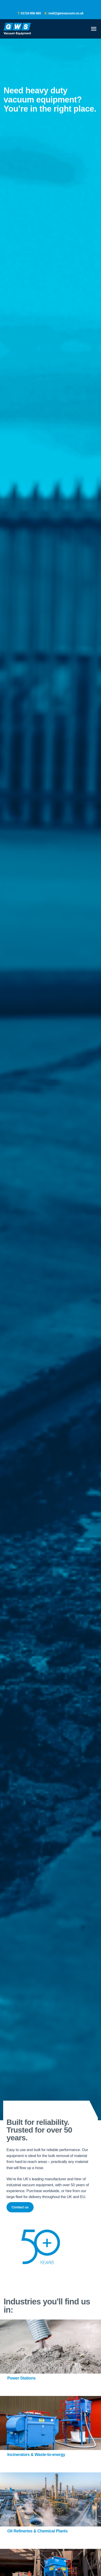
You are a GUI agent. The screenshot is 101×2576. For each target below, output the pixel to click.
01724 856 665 (29, 13)
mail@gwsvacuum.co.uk (64, 13)
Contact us (20, 2207)
